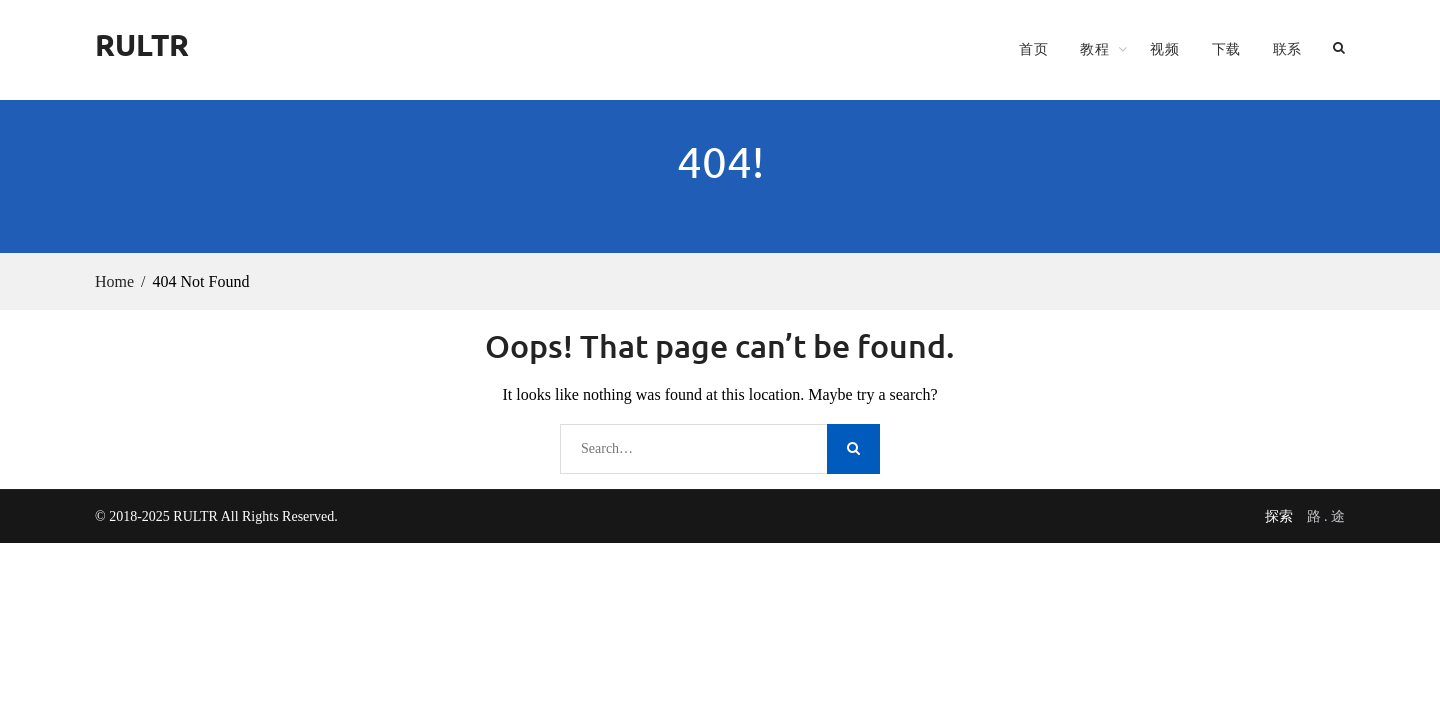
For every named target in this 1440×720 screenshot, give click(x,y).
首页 (1033, 49)
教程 (1094, 49)
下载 (1226, 49)
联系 (1287, 49)
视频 (1164, 49)
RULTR (142, 44)
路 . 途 (1326, 516)
